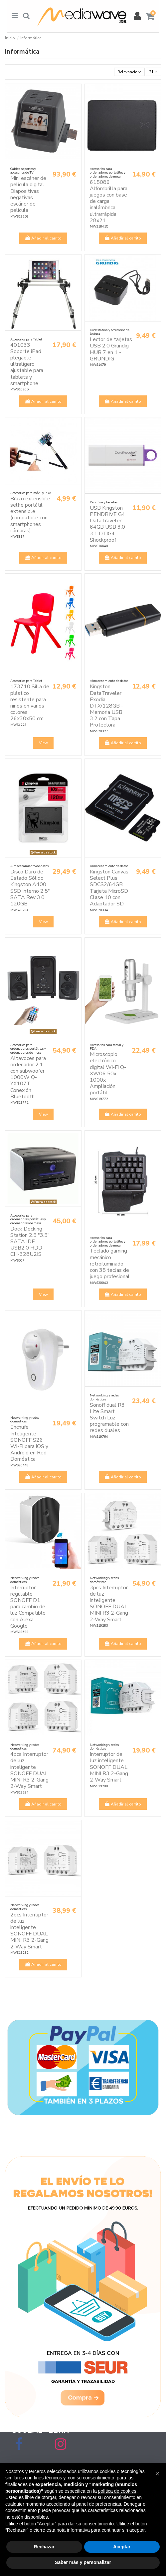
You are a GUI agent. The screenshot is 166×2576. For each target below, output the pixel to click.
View (43, 743)
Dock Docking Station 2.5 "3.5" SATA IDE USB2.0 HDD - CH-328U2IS (30, 1241)
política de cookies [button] (117, 2491)
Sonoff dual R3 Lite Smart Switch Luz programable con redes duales (109, 1417)
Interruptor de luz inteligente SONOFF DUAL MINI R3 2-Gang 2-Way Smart (109, 1767)
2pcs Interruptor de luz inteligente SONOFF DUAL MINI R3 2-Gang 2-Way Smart (29, 1930)
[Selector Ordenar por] (129, 72)
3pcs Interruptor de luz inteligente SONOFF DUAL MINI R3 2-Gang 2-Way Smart (109, 1603)
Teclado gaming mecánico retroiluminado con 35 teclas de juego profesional (110, 1263)
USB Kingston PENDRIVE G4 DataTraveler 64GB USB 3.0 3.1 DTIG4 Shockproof (107, 524)
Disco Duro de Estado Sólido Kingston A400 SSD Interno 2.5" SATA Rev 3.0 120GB (30, 887)
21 (153, 72)
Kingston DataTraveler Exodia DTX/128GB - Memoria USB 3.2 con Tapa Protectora (106, 706)
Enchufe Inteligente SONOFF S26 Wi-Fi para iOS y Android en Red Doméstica (29, 1443)
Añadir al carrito (43, 238)
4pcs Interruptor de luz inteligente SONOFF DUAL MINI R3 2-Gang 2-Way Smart (29, 1770)
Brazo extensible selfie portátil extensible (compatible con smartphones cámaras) (30, 514)
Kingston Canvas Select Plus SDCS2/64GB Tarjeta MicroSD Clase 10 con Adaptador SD (109, 887)
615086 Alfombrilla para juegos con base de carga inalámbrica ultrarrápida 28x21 (108, 201)
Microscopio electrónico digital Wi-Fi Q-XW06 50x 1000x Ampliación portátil (108, 1073)
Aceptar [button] (121, 2546)
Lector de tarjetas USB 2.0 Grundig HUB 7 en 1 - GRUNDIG (111, 349)
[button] (157, 2473)
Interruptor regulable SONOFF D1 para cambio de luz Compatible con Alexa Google (28, 1607)
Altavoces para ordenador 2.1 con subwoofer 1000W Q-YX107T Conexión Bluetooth (28, 1077)
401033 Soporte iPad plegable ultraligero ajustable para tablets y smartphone (26, 364)
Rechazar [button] (44, 2546)
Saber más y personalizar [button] (83, 2562)
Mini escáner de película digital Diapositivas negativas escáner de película (28, 194)
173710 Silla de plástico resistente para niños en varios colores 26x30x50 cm (29, 702)
